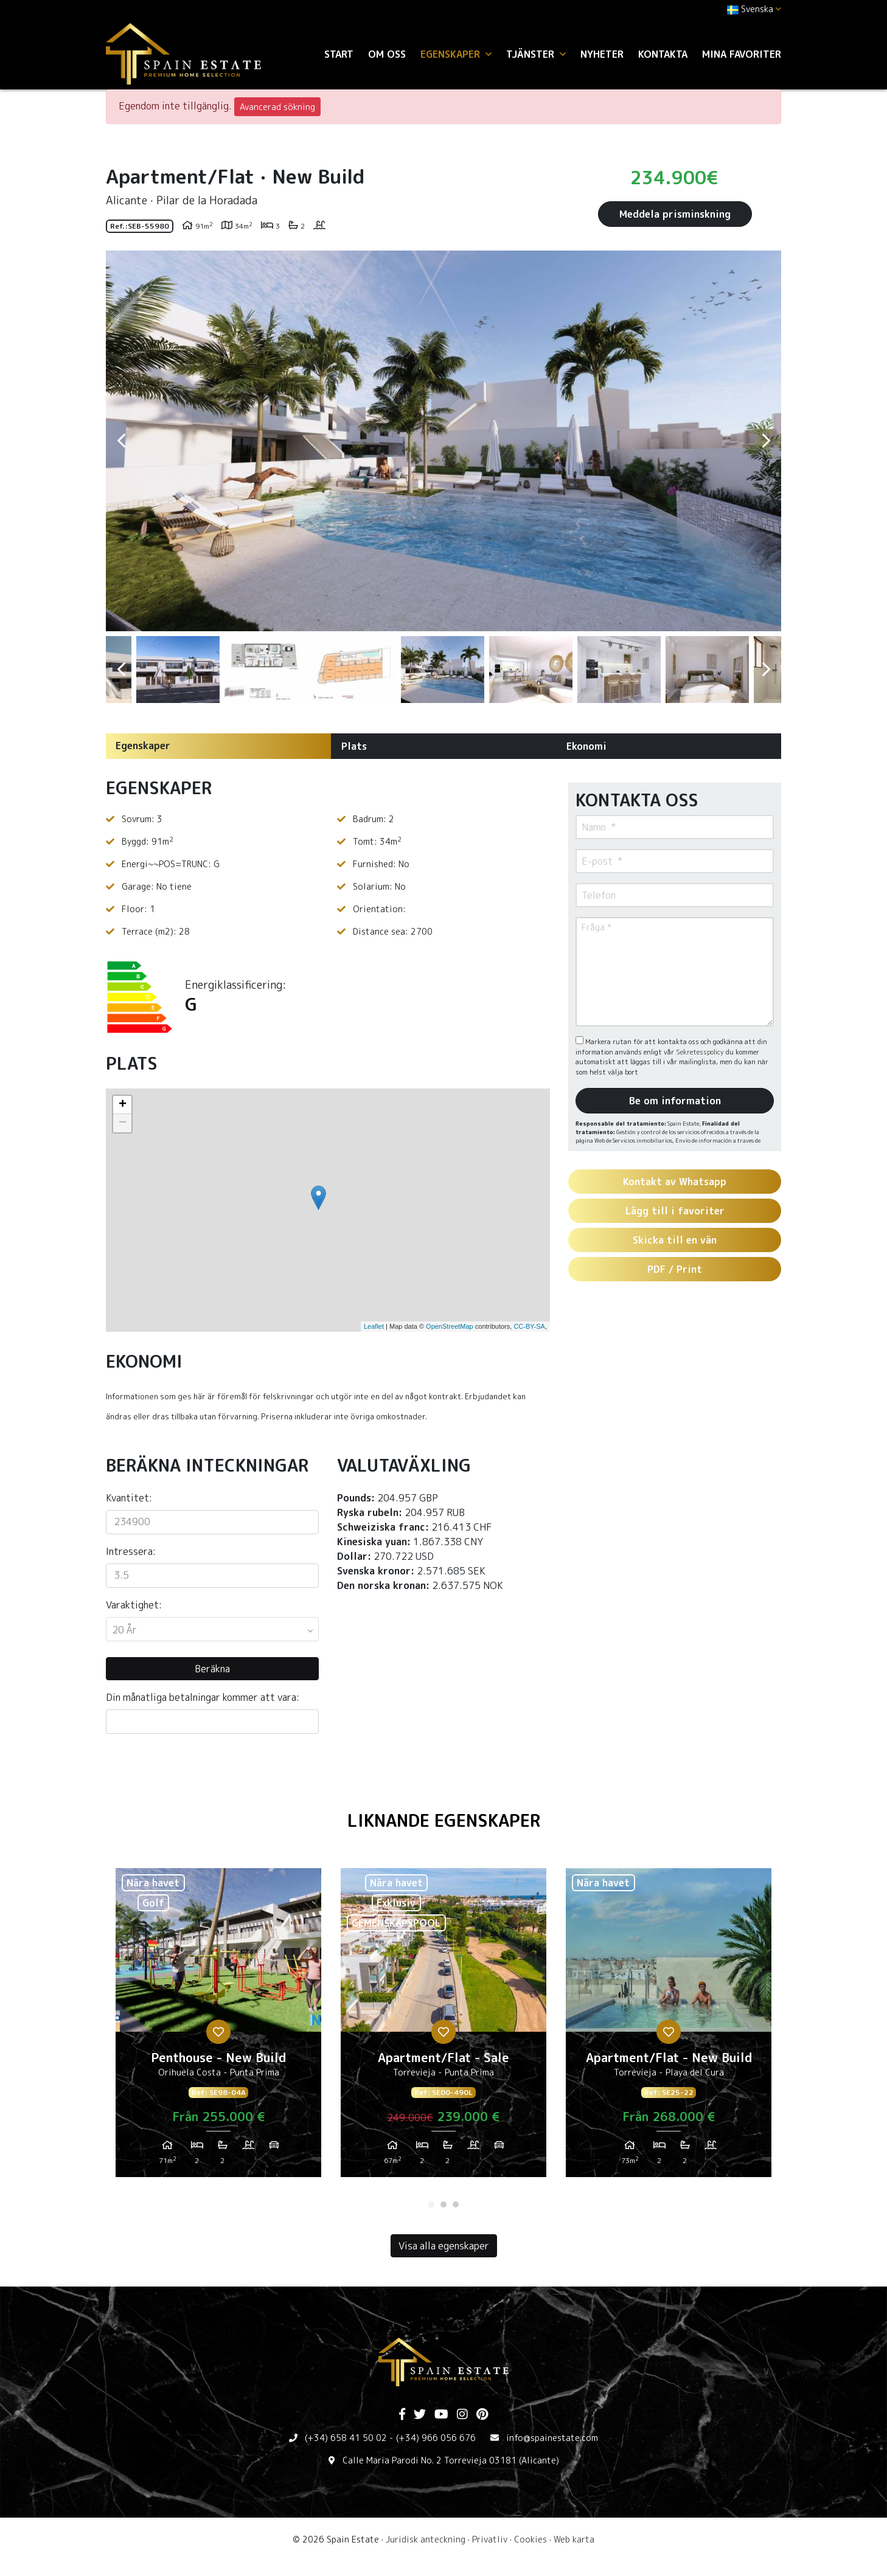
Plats (354, 746)
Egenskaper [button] (456, 54)
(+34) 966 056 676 (436, 2437)
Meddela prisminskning (675, 214)
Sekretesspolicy (701, 1052)
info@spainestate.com (552, 2437)
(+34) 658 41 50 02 (346, 2437)
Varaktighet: (134, 1605)
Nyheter (602, 54)
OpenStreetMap (449, 1326)
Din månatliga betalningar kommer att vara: (202, 1697)
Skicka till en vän (675, 1240)
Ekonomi (586, 746)
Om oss (387, 54)
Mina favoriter (741, 54)
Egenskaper (143, 745)
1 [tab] (431, 2204)
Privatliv (489, 2539)
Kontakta (662, 54)
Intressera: (131, 1551)
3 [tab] (456, 2204)
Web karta (574, 2539)
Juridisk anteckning (425, 2539)
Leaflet (374, 1326)
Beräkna (212, 1668)
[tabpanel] (218, 2027)
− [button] (123, 1123)
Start (338, 54)
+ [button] (123, 1105)
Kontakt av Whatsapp (674, 1181)
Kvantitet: (129, 1497)
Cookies (530, 2539)
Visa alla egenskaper (443, 2245)
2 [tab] (443, 2204)
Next (766, 441)
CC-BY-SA (529, 1326)
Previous (121, 441)
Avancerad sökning (277, 107)
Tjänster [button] (536, 54)
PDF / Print (674, 1269)
